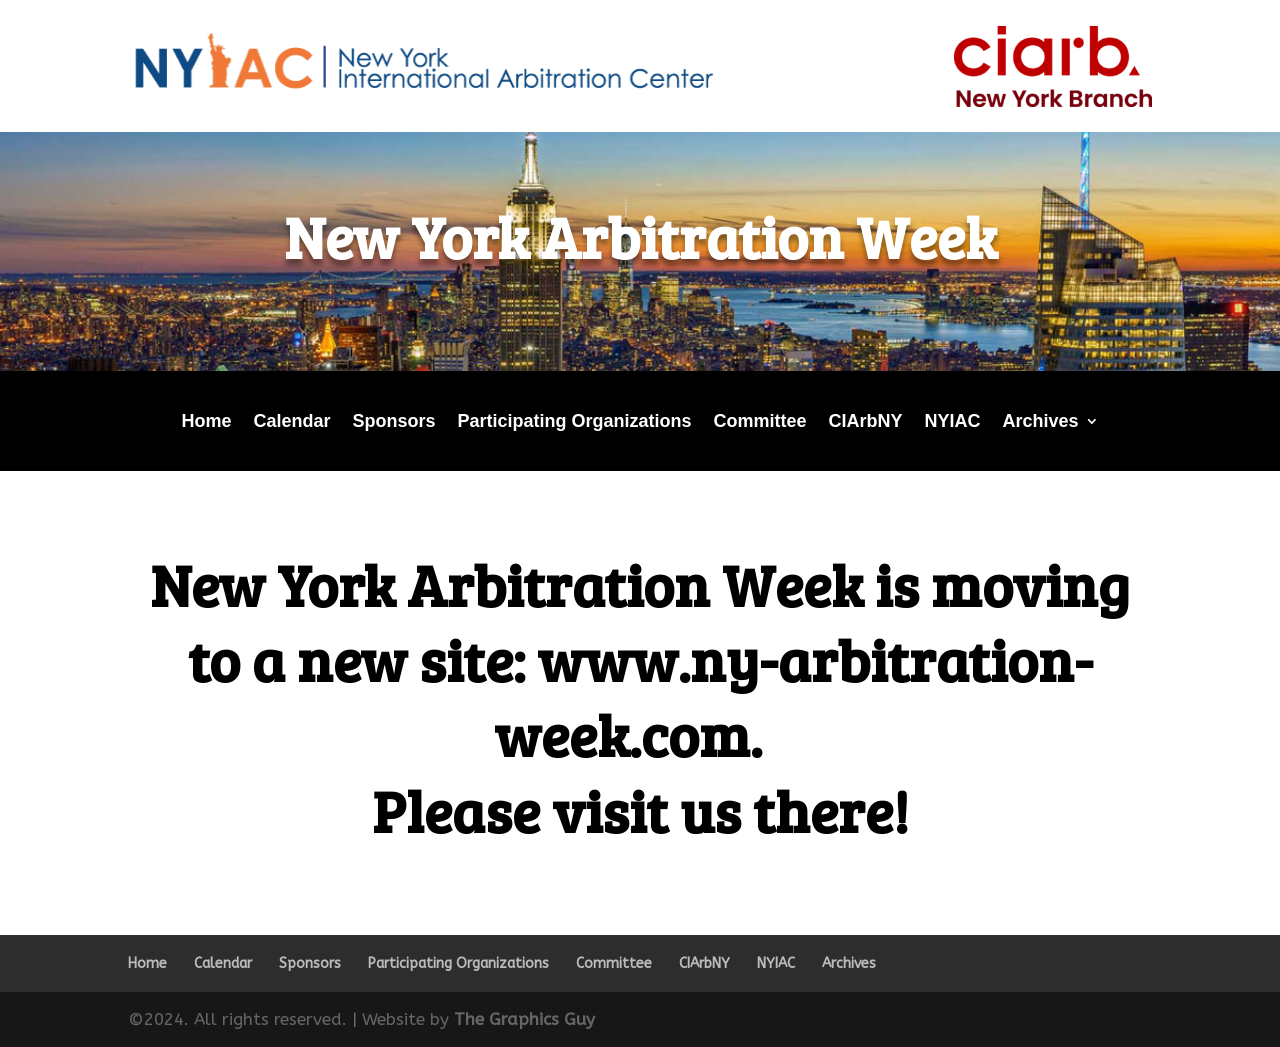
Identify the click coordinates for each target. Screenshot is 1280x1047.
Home (206, 422)
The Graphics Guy (524, 1019)
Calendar (291, 422)
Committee (760, 422)
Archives (1041, 422)
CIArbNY (866, 422)
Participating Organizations (574, 422)
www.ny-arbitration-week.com (793, 696)
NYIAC (953, 422)
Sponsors (393, 422)
